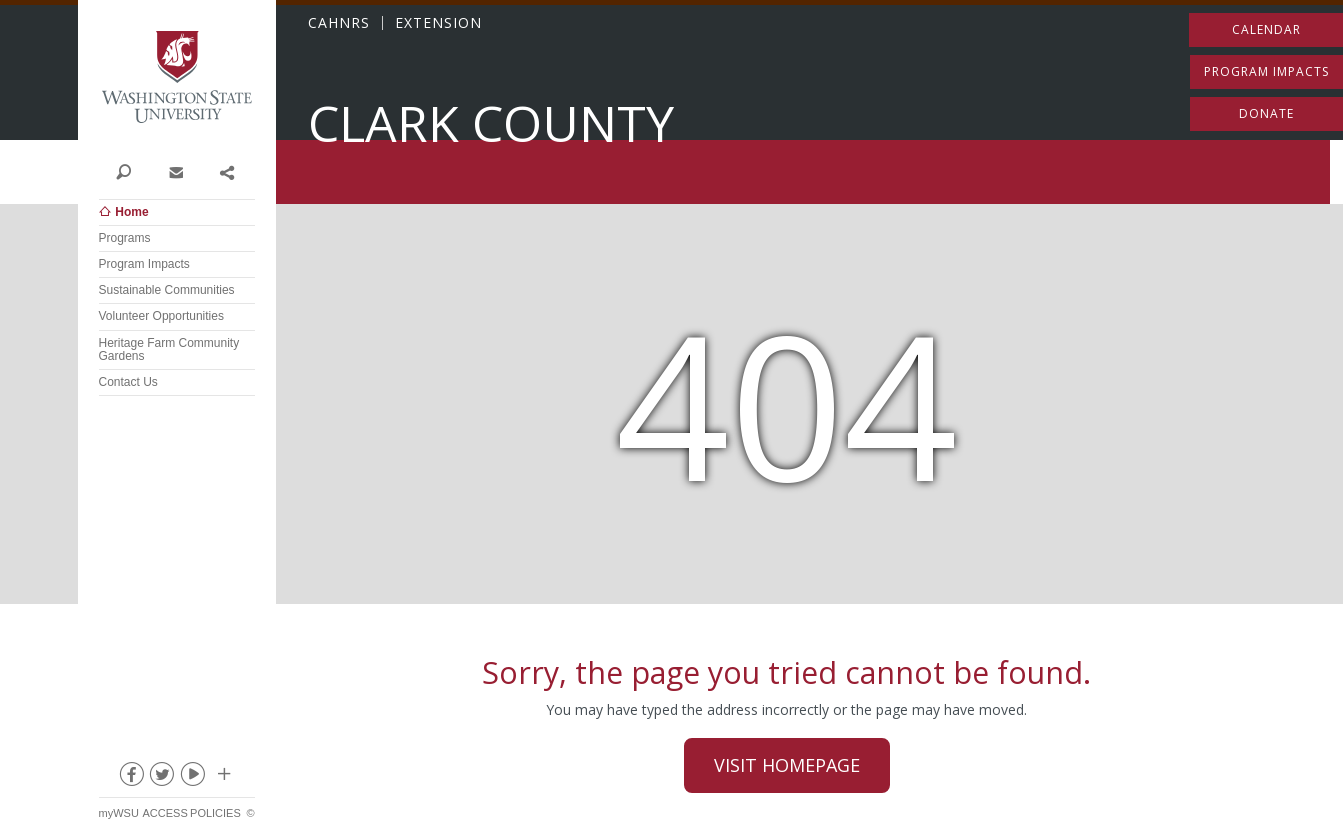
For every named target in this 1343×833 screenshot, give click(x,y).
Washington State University (177, 77)
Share (226, 171)
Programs (125, 238)
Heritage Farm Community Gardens (169, 349)
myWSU (119, 813)
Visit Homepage (787, 765)
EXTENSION (438, 23)
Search (124, 171)
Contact (175, 171)
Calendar (1266, 29)
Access (164, 813)
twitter (161, 778)
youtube (192, 778)
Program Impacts (144, 264)
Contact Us (128, 382)
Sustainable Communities (167, 290)
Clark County (491, 123)
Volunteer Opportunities (161, 316)
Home (131, 212)
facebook (130, 778)
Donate (1266, 113)
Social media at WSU (223, 778)
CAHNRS (339, 23)
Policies (215, 813)
